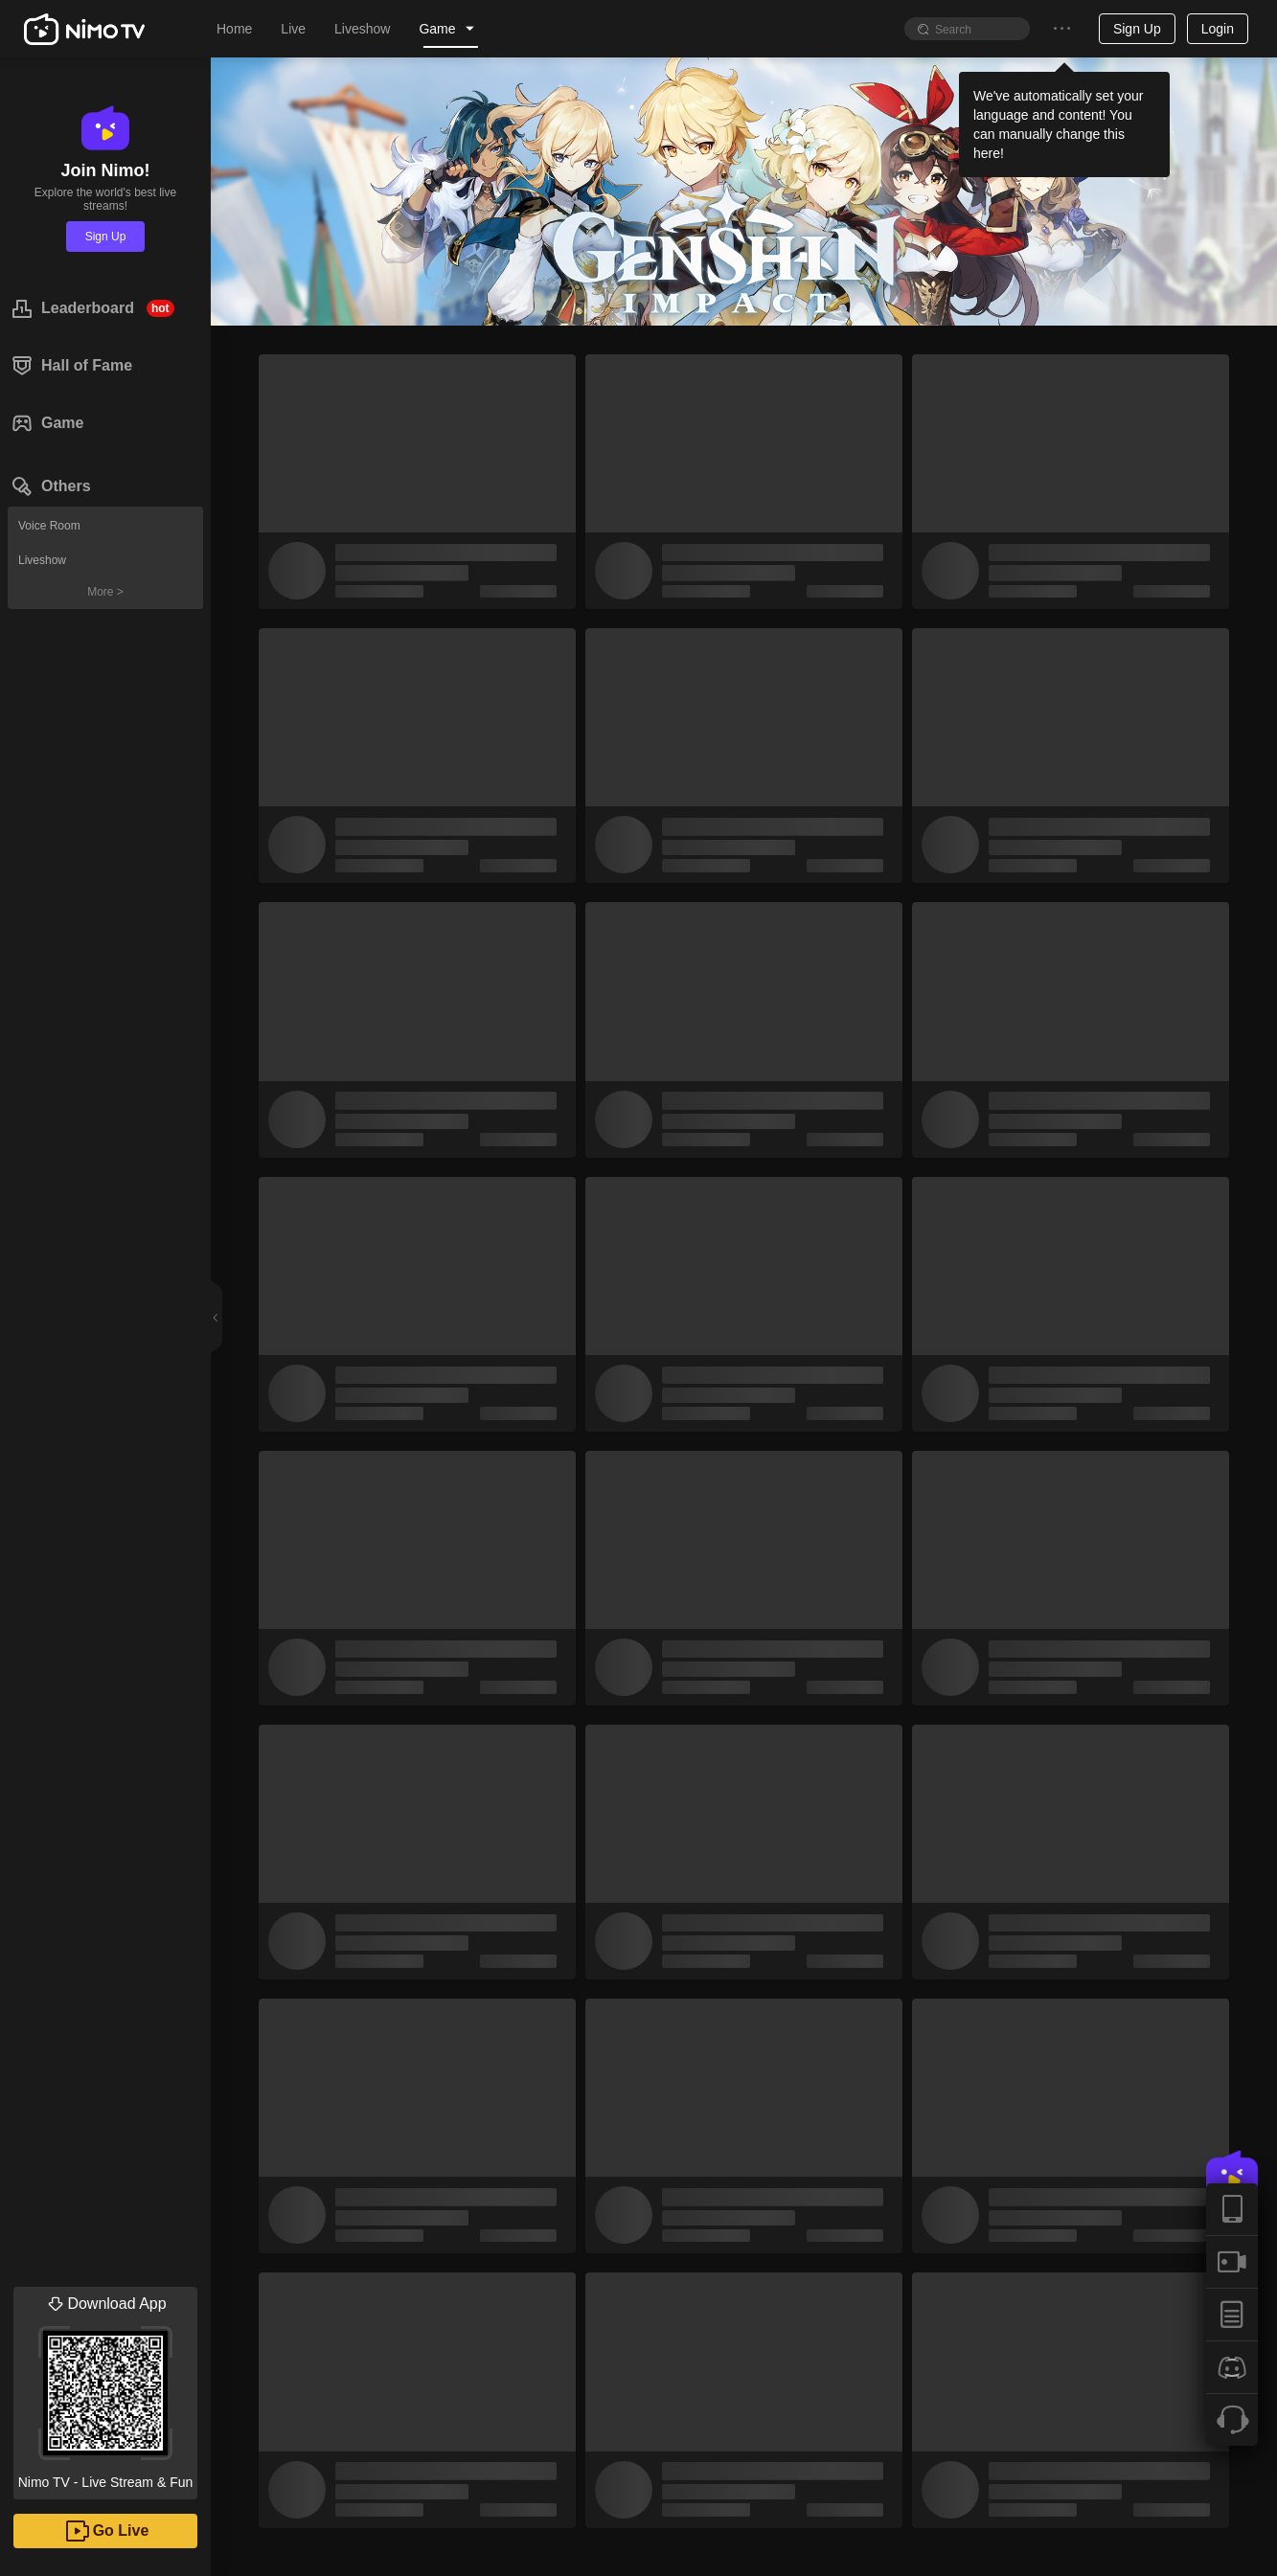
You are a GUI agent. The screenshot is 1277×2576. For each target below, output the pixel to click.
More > (105, 592)
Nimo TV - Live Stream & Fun (105, 2388)
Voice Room (49, 525)
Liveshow (42, 560)
